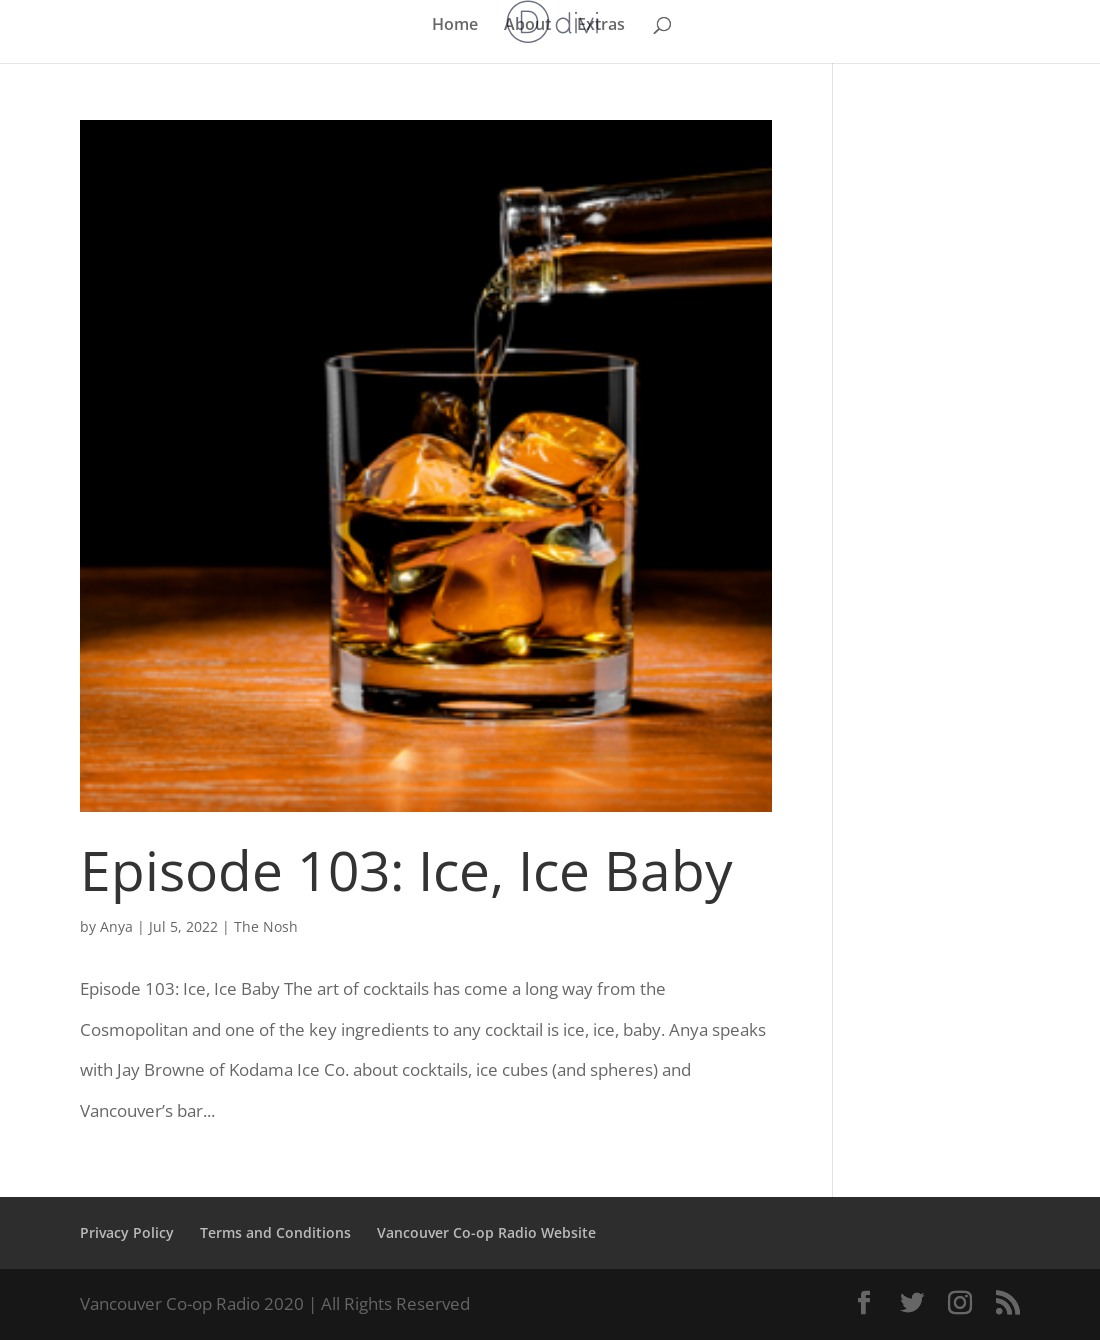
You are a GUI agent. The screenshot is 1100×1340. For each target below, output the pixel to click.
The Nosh (266, 926)
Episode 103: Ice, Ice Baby (406, 869)
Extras (601, 26)
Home (455, 26)
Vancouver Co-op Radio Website (486, 1232)
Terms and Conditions (275, 1232)
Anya (116, 926)
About (527, 26)
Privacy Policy (127, 1232)
